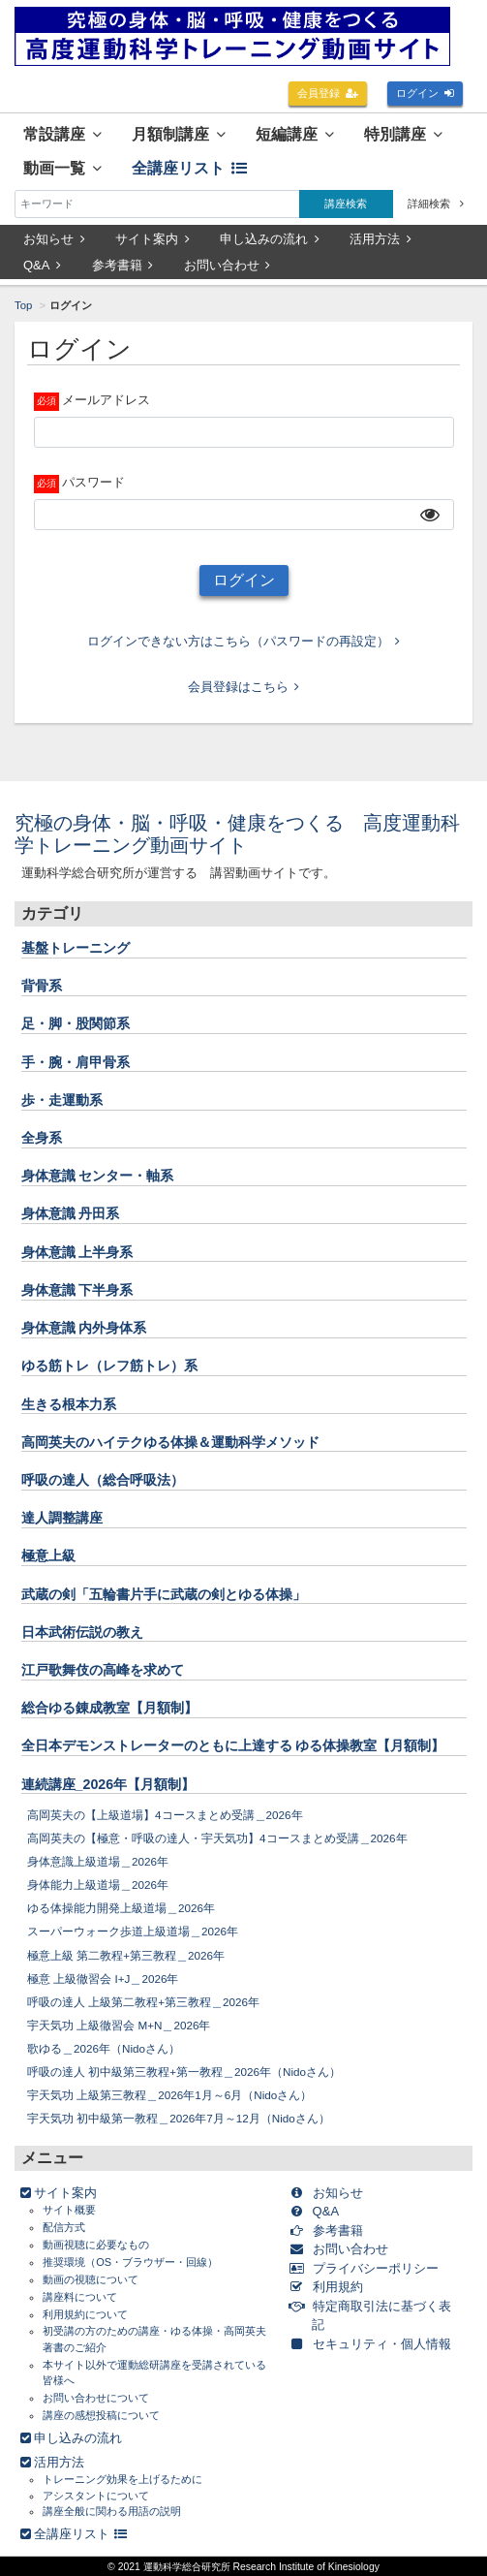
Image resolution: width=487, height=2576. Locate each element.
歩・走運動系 (62, 1100)
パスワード (93, 482)
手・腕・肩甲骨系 (75, 1062)
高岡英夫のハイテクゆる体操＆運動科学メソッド (170, 1442)
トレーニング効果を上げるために (122, 2479)
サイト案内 (152, 239)
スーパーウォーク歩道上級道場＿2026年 (132, 1931)
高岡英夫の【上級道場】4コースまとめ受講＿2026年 (165, 1814)
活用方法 (380, 239)
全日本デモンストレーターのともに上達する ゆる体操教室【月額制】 (233, 1745)
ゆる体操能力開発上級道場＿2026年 (121, 1907)
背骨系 (41, 985)
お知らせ (54, 239)
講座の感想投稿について (101, 2415)
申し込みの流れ (270, 239)
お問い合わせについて (96, 2397)
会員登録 (328, 93)
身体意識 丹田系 (70, 1213)
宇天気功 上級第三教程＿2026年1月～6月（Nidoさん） (169, 2095)
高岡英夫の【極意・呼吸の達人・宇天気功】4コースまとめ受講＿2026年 (217, 1838)
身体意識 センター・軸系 (97, 1175)
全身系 (41, 1138)
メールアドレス (106, 400)
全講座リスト (189, 168)
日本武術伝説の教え (82, 1632)
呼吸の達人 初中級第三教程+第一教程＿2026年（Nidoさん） (184, 2071)
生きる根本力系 (68, 1404)
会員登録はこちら (244, 686)
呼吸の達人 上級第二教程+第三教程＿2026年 (143, 2001)
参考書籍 (123, 265)
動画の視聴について (90, 2279)
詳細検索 (436, 203)
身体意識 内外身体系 (84, 1327)
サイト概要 (69, 2209)
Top (23, 305)
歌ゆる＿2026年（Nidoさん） (103, 2048)
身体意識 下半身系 (77, 1290)
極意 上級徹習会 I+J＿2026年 (102, 1978)
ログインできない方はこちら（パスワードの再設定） (244, 641)
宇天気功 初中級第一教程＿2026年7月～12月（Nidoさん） (178, 2118)
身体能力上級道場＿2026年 (97, 1884)
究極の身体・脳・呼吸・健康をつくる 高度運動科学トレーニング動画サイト (237, 834)
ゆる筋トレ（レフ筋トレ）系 (109, 1365)
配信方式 (64, 2227)
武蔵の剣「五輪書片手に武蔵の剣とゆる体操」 (163, 1594)
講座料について (80, 2297)
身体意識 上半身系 (77, 1252)
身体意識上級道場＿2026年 (97, 1861)
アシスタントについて (96, 2495)
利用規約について (85, 2314)
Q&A (42, 265)
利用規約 (329, 2286)
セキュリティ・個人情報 (373, 2344)
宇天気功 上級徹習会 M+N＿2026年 (119, 2025)
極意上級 (48, 1555)
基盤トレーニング (75, 948)
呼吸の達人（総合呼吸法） (102, 1480)
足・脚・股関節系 (75, 1023)
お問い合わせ (227, 265)
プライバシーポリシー (367, 2268)
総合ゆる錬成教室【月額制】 (109, 1707)
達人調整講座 (62, 1517)
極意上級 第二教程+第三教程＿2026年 (126, 1955)
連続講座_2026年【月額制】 (108, 1784)
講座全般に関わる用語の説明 (112, 2511)
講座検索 (345, 203)
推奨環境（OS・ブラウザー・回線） (130, 2262)
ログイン (425, 93)
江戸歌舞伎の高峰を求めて (102, 1670)
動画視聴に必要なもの (96, 2244)
